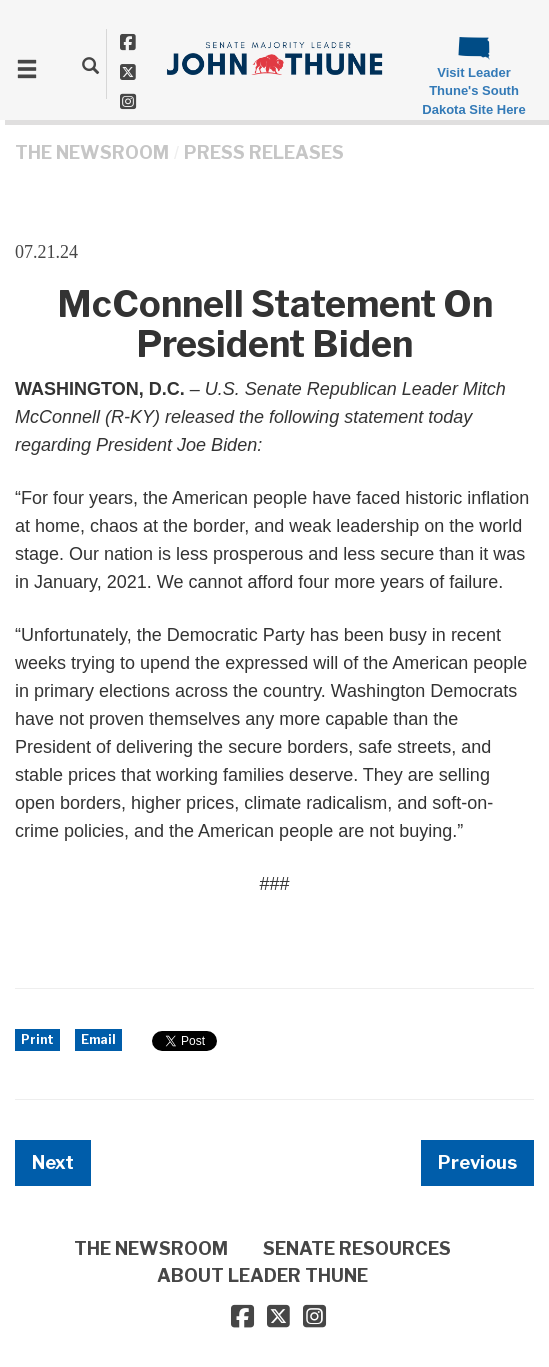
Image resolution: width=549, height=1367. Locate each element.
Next (53, 1162)
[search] (90, 65)
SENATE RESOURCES (357, 1248)
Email (98, 1039)
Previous (477, 1162)
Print (37, 1039)
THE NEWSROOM (92, 152)
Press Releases (264, 152)
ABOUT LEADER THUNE (262, 1275)
